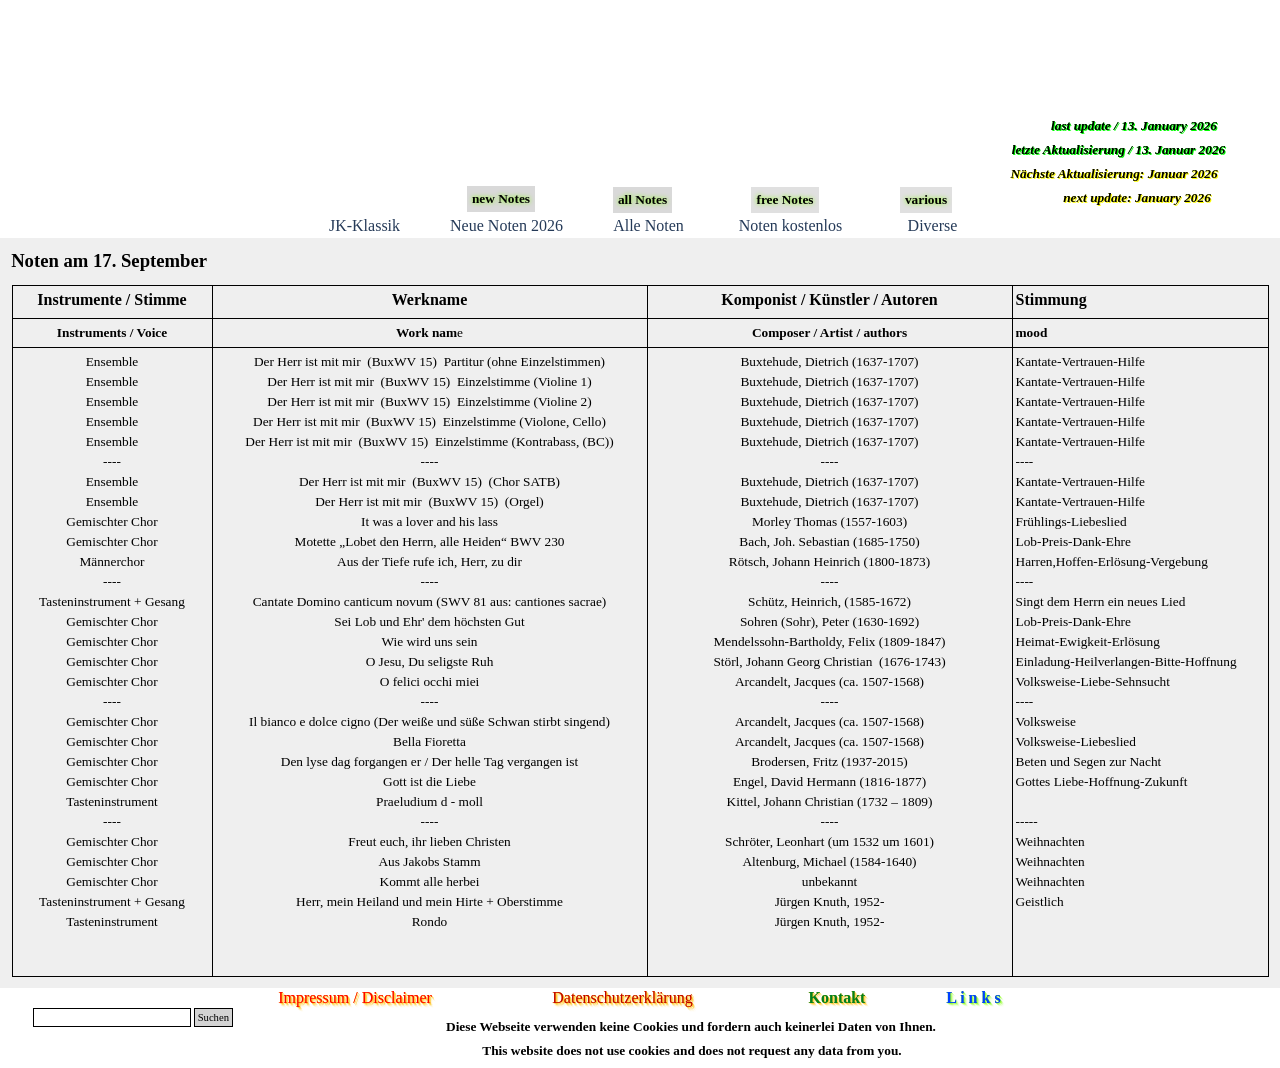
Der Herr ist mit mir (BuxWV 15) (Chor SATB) (429, 481)
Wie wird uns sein (429, 641)
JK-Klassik (364, 225)
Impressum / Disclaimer (355, 997)
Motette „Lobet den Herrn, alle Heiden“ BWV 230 (430, 541)
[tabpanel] (640, 631)
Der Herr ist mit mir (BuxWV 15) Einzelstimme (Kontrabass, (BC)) (429, 441)
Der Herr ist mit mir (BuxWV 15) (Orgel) (429, 501)
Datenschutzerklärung (622, 997)
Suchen (213, 1017)
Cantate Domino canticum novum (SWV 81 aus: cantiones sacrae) (430, 601)
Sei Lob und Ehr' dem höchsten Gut (429, 621)
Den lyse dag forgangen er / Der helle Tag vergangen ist (429, 761)
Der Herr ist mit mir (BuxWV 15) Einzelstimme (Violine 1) (429, 381)
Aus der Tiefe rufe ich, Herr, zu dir (429, 561)
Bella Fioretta (429, 741)
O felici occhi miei (430, 681)
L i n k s (973, 997)
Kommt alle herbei (430, 881)
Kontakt (837, 997)
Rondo (430, 921)
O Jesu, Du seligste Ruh (430, 661)
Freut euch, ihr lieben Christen (429, 841)
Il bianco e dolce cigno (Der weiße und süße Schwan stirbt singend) (429, 721)
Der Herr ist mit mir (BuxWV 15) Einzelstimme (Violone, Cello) (429, 421)
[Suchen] (112, 1017)
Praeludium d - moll (429, 801)
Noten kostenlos (791, 225)
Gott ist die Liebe (429, 781)
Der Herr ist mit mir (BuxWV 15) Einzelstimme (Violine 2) (429, 401)
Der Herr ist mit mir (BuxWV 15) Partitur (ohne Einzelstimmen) (429, 361)
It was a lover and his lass (429, 521)
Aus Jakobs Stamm (429, 861)
